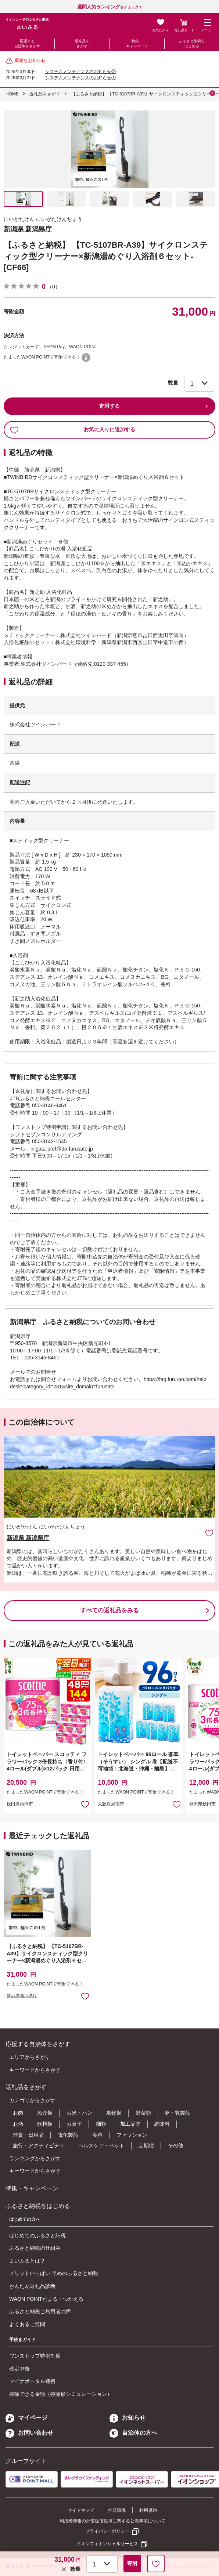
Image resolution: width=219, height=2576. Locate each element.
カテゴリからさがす (32, 2100)
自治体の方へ (133, 2433)
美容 (97, 2135)
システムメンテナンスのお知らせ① (80, 77)
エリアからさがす (29, 2057)
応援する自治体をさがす (27, 43)
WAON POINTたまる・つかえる (46, 2299)
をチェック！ (109, 7)
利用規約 (148, 2510)
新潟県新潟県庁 (22, 1995)
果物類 (114, 2113)
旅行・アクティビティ (38, 2145)
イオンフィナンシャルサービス (107, 2543)
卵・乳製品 (177, 2113)
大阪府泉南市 (111, 1803)
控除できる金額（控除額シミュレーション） (60, 2394)
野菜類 (143, 2113)
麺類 (101, 2124)
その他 (175, 2145)
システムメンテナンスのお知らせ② (80, 71)
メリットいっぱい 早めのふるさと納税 (53, 2273)
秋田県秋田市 (20, 1803)
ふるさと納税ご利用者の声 (40, 2311)
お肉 (18, 2113)
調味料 (162, 2124)
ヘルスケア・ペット (101, 2145)
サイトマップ (81, 2510)
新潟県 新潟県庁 (28, 229)
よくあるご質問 (27, 2324)
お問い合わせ (29, 2433)
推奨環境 (117, 2510)
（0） (53, 287)
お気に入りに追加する (72, 429)
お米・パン (79, 2113)
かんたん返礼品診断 (32, 2286)
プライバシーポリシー (107, 2531)
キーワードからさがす (35, 2070)
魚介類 (45, 2113)
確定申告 (19, 2369)
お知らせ (128, 2418)
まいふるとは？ (27, 2261)
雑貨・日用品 (28, 2135)
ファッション (131, 2135)
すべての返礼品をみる (109, 1610)
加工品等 (130, 2124)
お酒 (18, 2124)
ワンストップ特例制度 (35, 2356)
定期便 (146, 2145)
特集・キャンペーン (137, 43)
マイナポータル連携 (32, 2381)
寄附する (109, 406)
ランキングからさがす (35, 2158)
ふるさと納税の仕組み (35, 2248)
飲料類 (45, 2124)
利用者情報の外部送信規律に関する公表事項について (112, 2521)
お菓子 (74, 2124)
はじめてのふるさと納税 (37, 2235)
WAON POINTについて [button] (86, 357)
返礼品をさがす (82, 43)
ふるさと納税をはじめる (192, 43)
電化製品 (68, 2135)
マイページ (26, 2418)
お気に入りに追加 (209, 1533)
